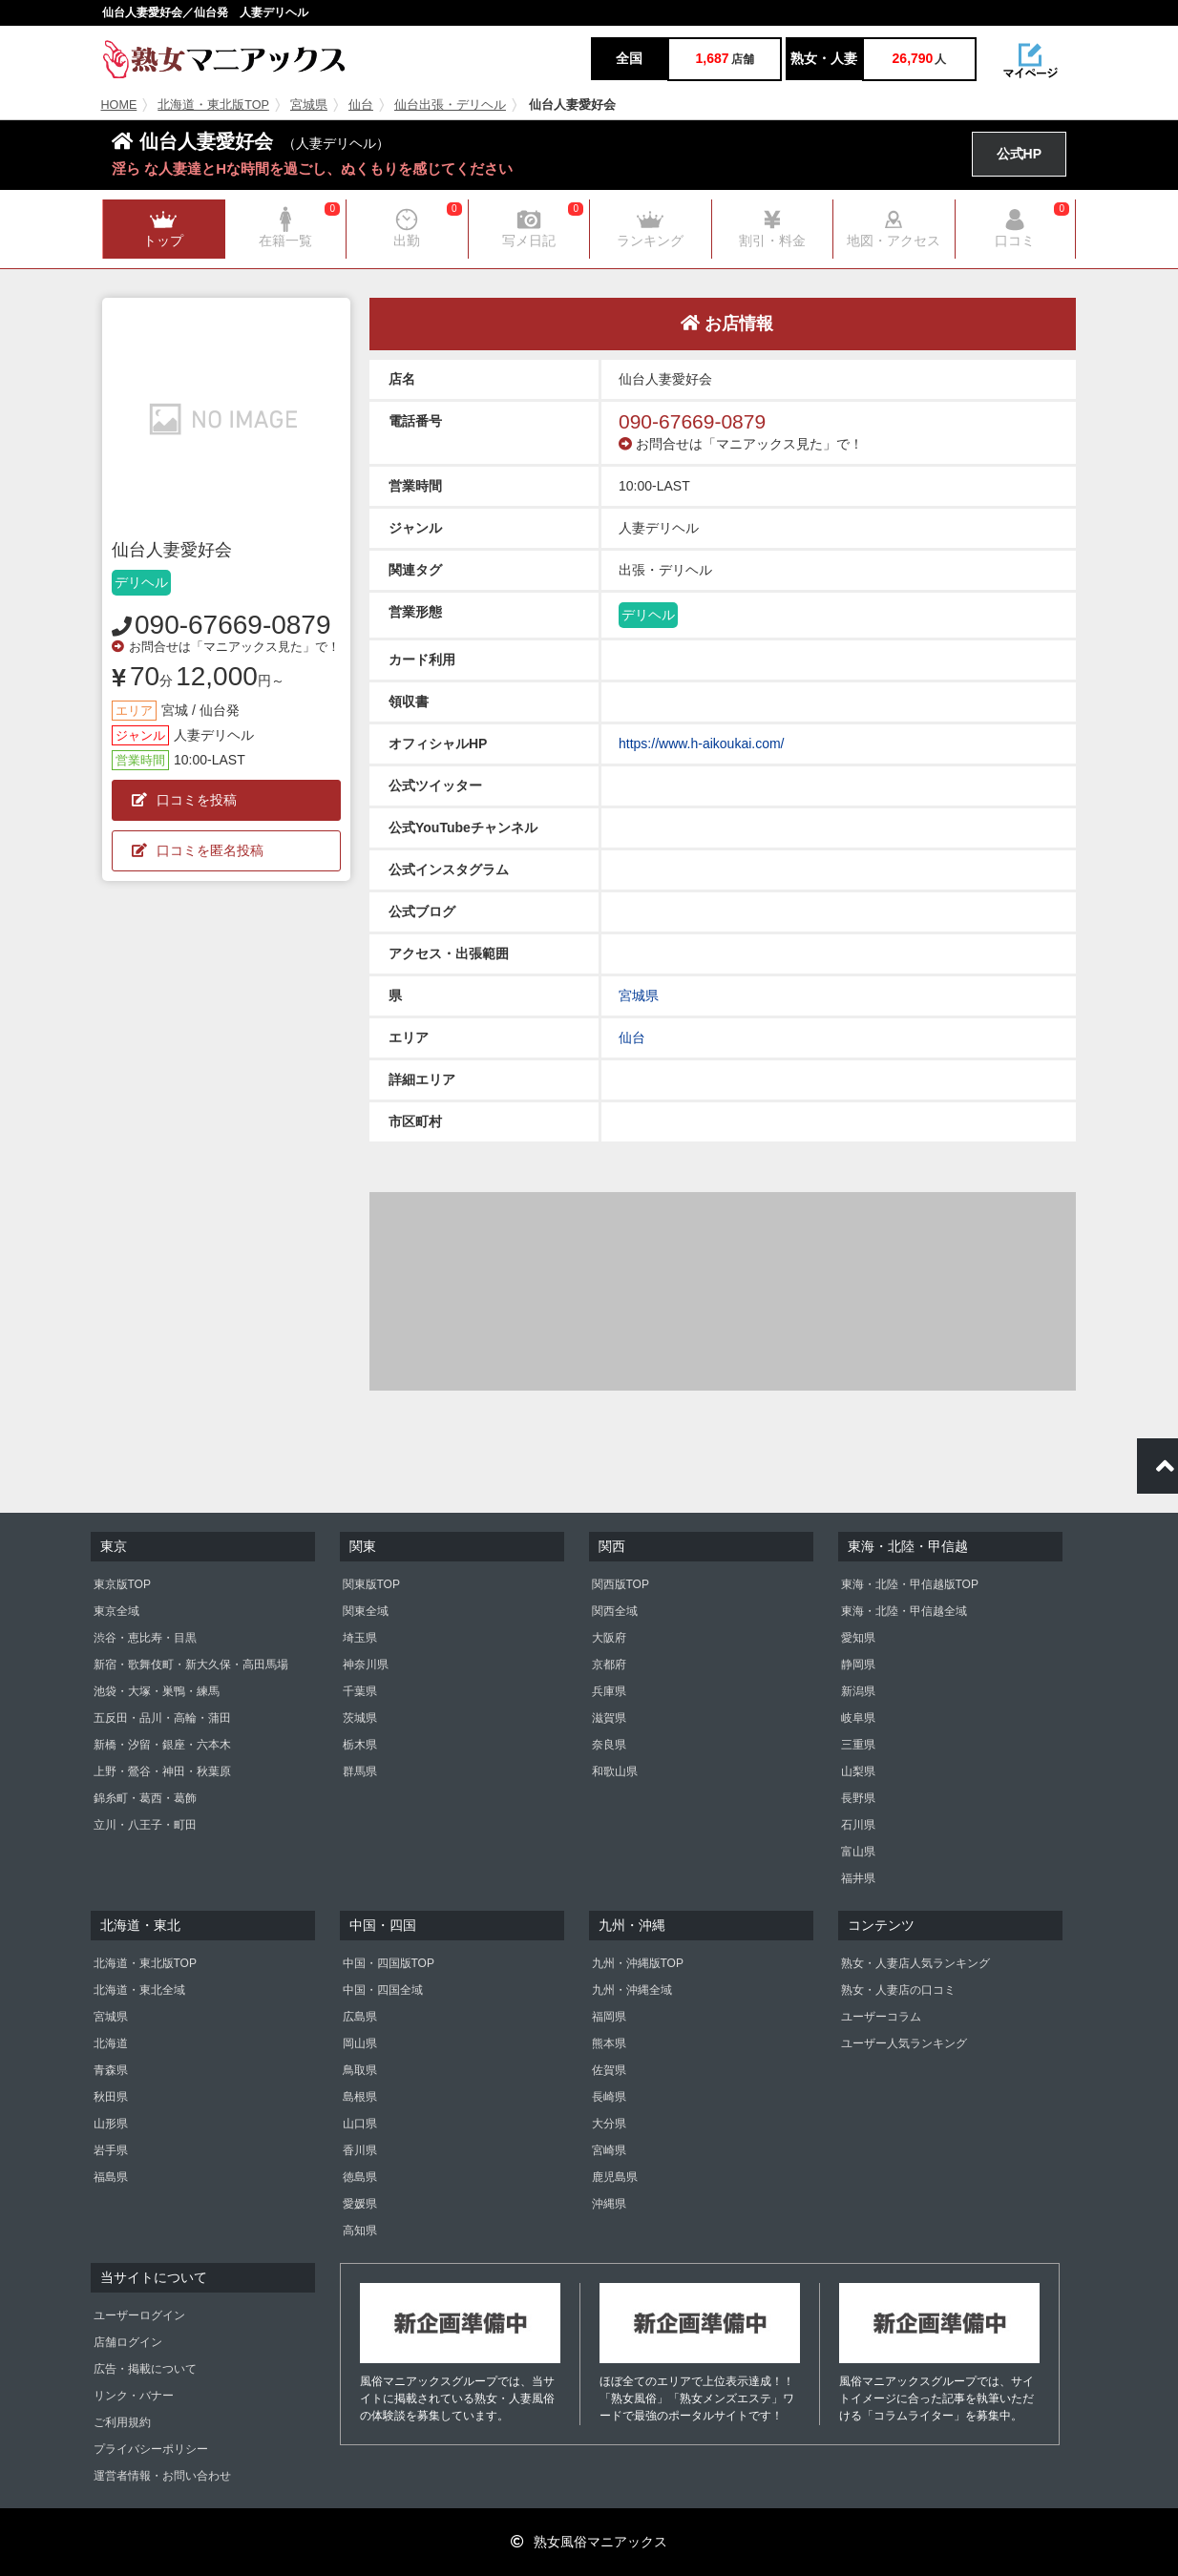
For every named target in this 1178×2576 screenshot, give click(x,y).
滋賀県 (609, 1718)
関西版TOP (620, 1584)
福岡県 (609, 2016)
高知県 (360, 2230)
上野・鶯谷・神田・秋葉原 (162, 1771)
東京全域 (116, 1611)
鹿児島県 (615, 2177)
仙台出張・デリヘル (450, 105)
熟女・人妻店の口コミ (898, 1990)
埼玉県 (360, 1637)
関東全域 (366, 1611)
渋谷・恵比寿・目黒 (145, 1637)
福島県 (111, 2177)
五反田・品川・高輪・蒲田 (162, 1718)
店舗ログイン (128, 2342)
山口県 (360, 2123)
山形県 (111, 2123)
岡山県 (360, 2043)
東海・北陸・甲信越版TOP (909, 1584)
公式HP (1019, 153)
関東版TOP (371, 1584)
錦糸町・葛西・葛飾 (145, 1798)
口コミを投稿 (184, 799)
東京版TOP (122, 1584)
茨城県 (360, 1718)
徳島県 (360, 2177)
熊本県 (609, 2043)
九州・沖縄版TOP (638, 1963)
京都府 (609, 1664)
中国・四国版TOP (388, 1963)
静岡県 (858, 1664)
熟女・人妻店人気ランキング (915, 1963)
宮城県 (308, 105)
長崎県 (609, 2097)
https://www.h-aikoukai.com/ (702, 743)
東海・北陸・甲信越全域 (904, 1611)
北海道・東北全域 (139, 1990)
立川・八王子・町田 (145, 1825)
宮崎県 (609, 2150)
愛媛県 (360, 2203)
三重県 (858, 1744)
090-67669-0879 (233, 624)
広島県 (360, 2016)
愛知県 (858, 1637)
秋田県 (111, 2097)
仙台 (360, 105)
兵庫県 (609, 1691)
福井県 (858, 1878)
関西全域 (615, 1611)
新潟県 (858, 1691)
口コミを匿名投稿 (197, 850)
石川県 (858, 1825)
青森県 (111, 2070)
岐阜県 (858, 1718)
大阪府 (609, 1637)
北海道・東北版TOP (213, 105)
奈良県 (609, 1744)
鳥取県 (360, 2070)
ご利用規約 (122, 2422)
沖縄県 (609, 2203)
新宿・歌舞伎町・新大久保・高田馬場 (191, 1664)
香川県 (360, 2150)
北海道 (111, 2043)
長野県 (858, 1798)
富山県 (858, 1851)
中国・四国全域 (383, 1990)
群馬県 (360, 1771)
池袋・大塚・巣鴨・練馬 (157, 1691)
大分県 (609, 2123)
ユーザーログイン (139, 2315)
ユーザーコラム (881, 2016)
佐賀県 (609, 2070)
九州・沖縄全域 (632, 1990)
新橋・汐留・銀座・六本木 (162, 1744)
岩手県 (111, 2150)
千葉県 (360, 1691)
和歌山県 (615, 1771)
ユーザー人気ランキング (904, 2043)
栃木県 (360, 1744)
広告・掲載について (145, 2369)
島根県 (360, 2097)
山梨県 (858, 1771)
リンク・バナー (134, 2395)
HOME (119, 105)
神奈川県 (366, 1664)
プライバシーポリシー (151, 2449)
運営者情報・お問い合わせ (162, 2475)
